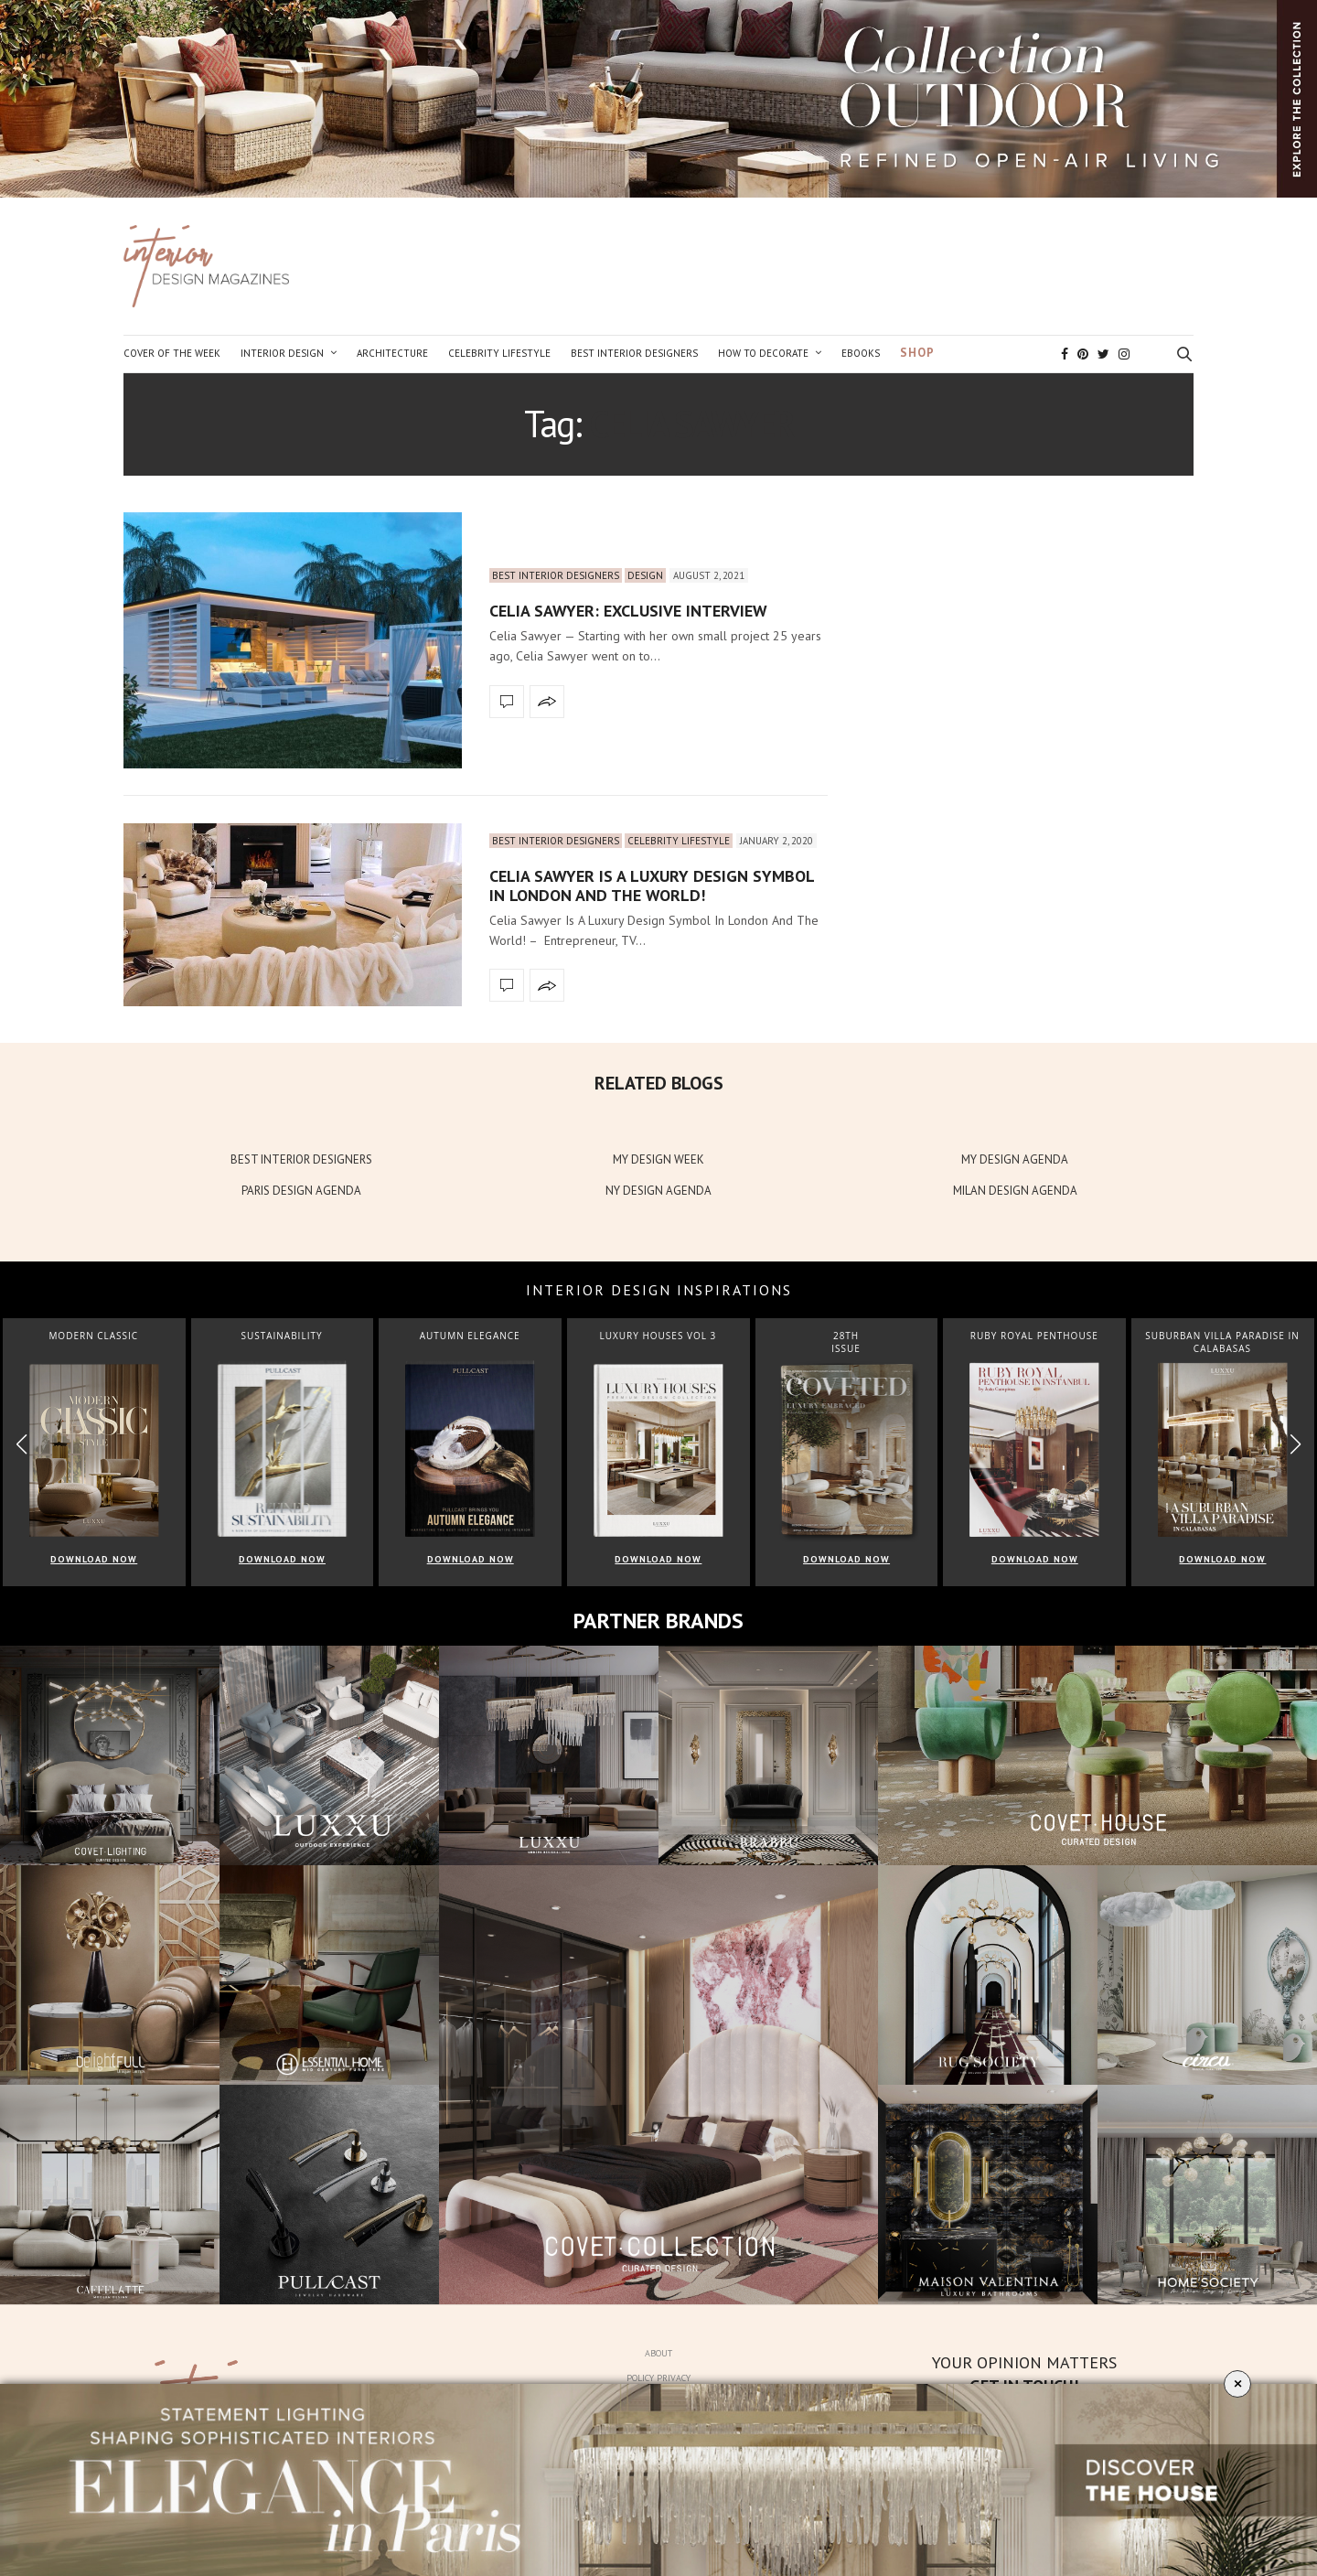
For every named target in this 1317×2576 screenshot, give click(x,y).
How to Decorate (763, 353)
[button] (1295, 1444)
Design (645, 575)
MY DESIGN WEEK (658, 1159)
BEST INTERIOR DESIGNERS (301, 1159)
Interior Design (282, 353)
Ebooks (860, 353)
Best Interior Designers (634, 353)
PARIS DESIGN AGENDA (301, 1190)
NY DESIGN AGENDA (658, 1190)
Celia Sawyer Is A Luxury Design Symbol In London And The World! (651, 886)
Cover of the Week (171, 353)
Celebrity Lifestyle (499, 353)
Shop (917, 352)
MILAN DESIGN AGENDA (1015, 1190)
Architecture (392, 353)
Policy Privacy (658, 2378)
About (658, 2353)
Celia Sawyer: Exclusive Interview (628, 610)
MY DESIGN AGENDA (1014, 1159)
